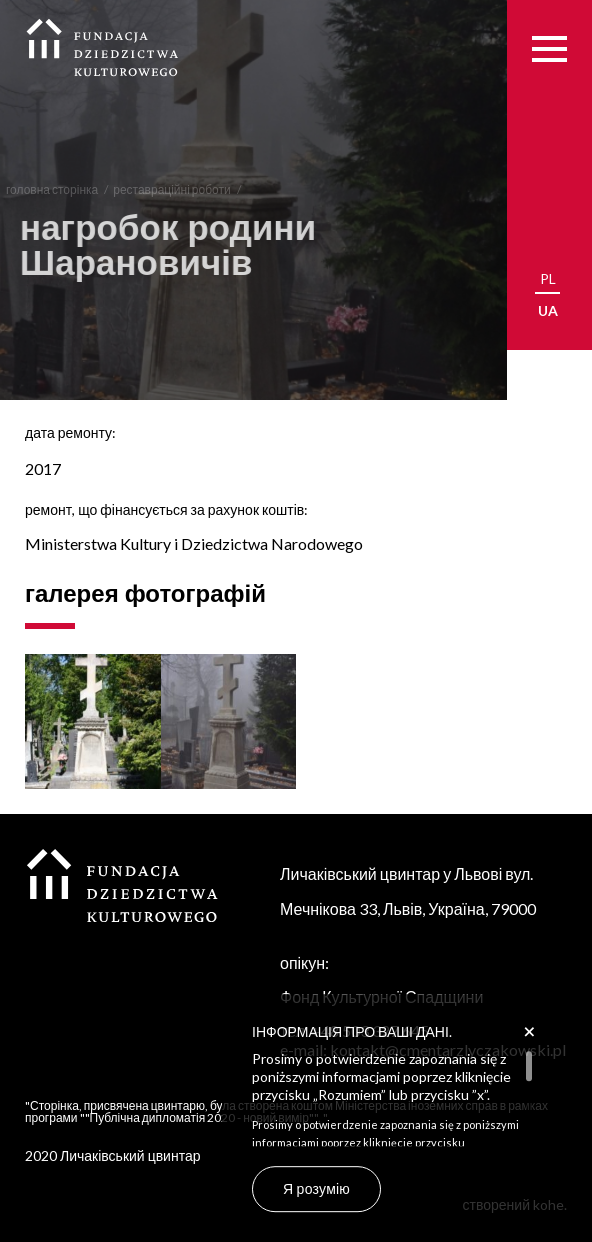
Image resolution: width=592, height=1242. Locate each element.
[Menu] (549, 48)
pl (548, 278)
